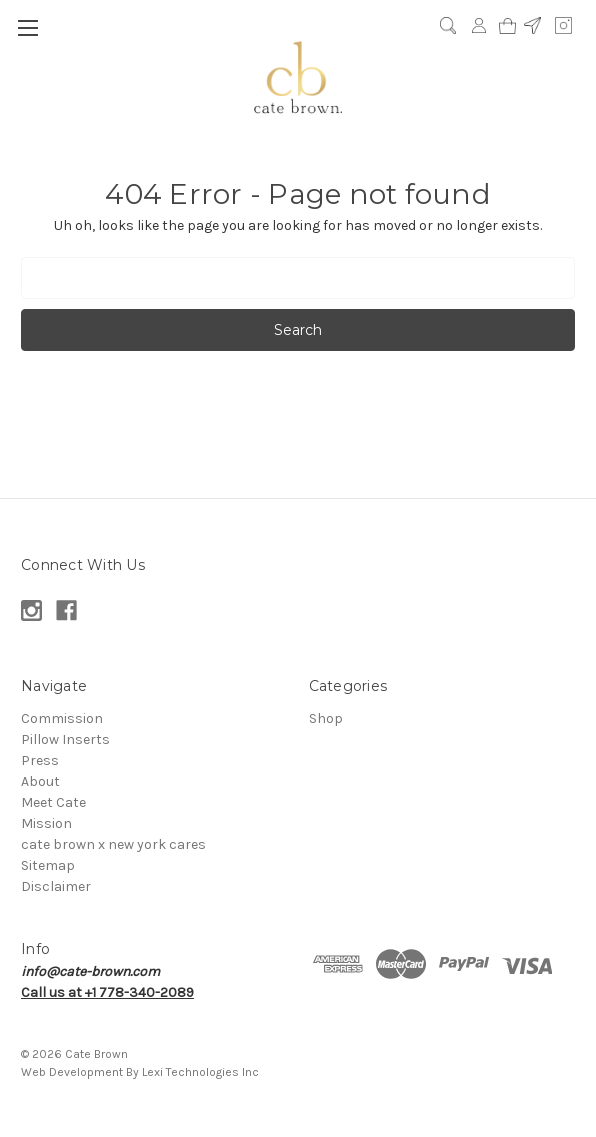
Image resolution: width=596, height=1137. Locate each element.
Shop (326, 718)
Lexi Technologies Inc (200, 1072)
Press (40, 760)
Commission (62, 718)
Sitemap (48, 865)
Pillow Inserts (65, 739)
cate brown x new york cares (113, 844)
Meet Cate (53, 802)
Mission (46, 823)
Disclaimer (56, 886)
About (40, 781)
